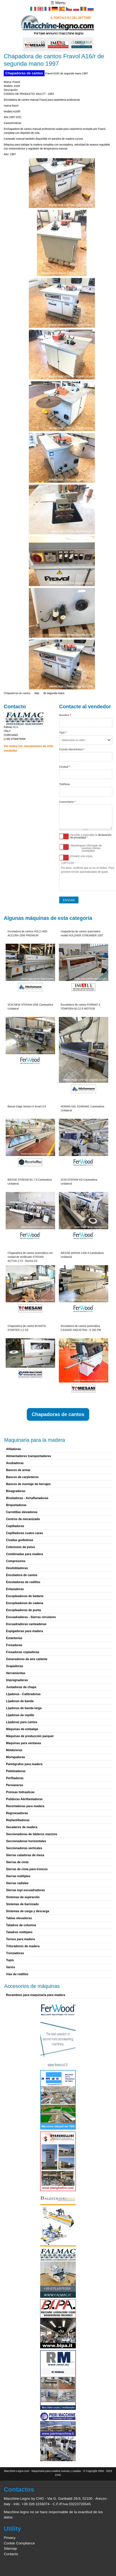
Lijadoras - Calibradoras (23, 1694)
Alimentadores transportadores (28, 1456)
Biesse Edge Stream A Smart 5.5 (27, 1106)
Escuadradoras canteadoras (26, 1624)
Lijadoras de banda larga (24, 1708)
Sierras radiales (17, 1883)
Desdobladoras (17, 1568)
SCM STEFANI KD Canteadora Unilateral (79, 1181)
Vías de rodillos (17, 1974)
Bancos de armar (18, 1470)
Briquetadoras (16, 1505)
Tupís (10, 1960)
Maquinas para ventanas (23, 1743)
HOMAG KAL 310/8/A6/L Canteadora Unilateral (82, 1108)
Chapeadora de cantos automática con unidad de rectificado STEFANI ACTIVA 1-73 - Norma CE (30, 1256)
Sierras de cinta (17, 1862)
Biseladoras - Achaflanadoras (27, 1498)
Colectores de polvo (20, 1547)
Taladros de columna (21, 1925)
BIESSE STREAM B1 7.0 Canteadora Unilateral (30, 1181)
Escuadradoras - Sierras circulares (31, 1617)
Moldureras (14, 1750)
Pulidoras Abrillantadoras (24, 1799)
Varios (10, 1967)
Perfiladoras (14, 1778)
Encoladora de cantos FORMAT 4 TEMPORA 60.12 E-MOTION (80, 1006)
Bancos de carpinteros (22, 1477)
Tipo (63, 732)
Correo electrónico (72, 749)
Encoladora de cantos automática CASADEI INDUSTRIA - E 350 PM (81, 1327)
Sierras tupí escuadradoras (25, 1890)
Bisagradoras (15, 1491)
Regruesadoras (17, 1813)
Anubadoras (15, 1463)
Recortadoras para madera (25, 1806)
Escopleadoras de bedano (24, 1596)
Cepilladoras (15, 1526)
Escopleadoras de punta (23, 1610)
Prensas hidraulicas (20, 1792)
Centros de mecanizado (23, 1519)
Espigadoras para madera (24, 1631)
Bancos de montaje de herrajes (28, 1484)
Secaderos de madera (21, 1827)
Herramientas (15, 1673)
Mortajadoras (15, 1757)
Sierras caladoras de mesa (25, 1855)
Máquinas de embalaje (22, 1729)
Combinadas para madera (24, 1554)
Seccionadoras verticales (24, 1848)
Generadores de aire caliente (26, 1659)
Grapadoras (14, 1666)
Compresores (15, 1561)
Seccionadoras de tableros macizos (31, 1834)
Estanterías (14, 1638)
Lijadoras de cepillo (20, 1715)
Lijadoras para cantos (21, 1722)
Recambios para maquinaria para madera (35, 1995)
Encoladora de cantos (21, 1575)
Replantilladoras (17, 1820)
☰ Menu (58, 3)
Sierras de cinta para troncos (27, 1869)
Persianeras (14, 1785)
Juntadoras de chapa (21, 1687)
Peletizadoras (15, 1771)
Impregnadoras (17, 1680)
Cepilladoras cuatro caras (24, 1533)
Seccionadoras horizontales (26, 1841)
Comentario (67, 801)
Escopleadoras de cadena (24, 1603)
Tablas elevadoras (19, 1918)
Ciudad (64, 766)
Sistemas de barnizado (22, 1904)
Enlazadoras (15, 1589)
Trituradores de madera (23, 1946)
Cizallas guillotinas (19, 1540)
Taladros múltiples (19, 1932)
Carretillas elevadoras (21, 1512)
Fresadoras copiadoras (22, 1652)
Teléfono (64, 784)
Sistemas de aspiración (23, 1897)
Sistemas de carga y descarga (27, 1911)
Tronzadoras (15, 1953)
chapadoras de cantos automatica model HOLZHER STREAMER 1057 (82, 933)
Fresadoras (14, 1645)
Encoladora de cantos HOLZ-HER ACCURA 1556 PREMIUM (27, 933)
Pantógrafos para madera (24, 1764)
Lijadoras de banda (20, 1701)
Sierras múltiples (18, 1876)
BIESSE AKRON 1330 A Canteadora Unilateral (82, 1254)
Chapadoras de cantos (24, 73)
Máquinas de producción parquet (30, 1736)
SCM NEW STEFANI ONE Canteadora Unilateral (30, 1006)
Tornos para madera (20, 1939)
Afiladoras (13, 1449)
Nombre (65, 715)
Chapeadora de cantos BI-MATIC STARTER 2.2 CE (27, 1327)
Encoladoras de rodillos (23, 1582)
